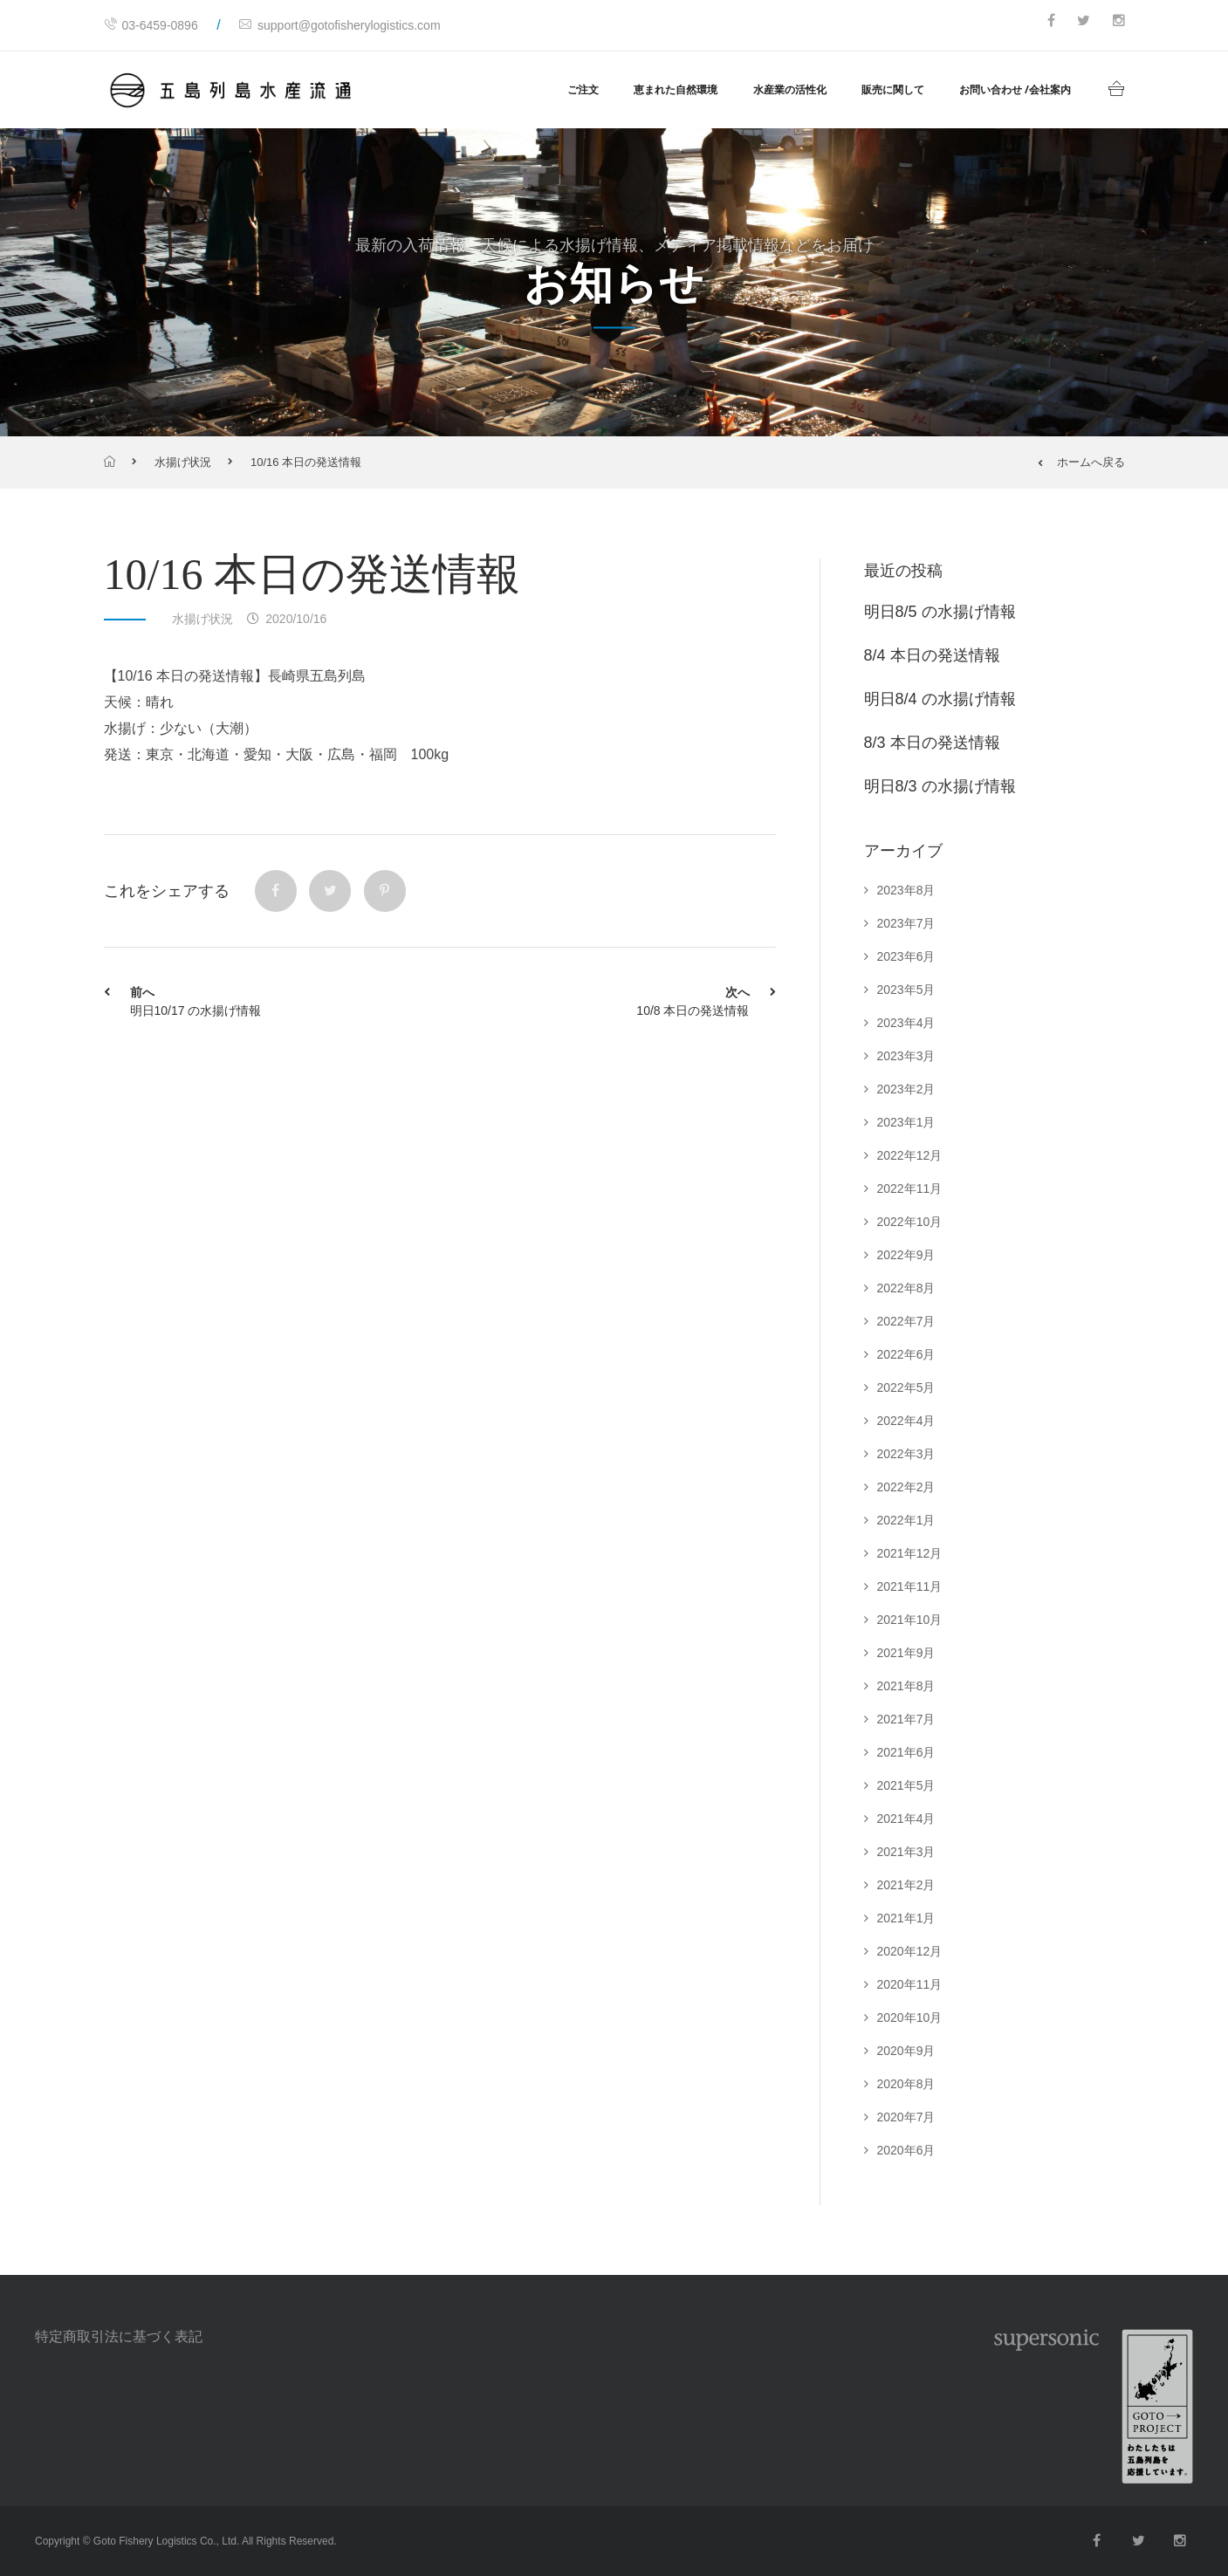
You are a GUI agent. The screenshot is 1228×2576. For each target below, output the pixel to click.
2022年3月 (906, 1454)
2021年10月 (910, 1620)
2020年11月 (910, 1984)
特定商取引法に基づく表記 (118, 2336)
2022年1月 (906, 1520)
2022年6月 (906, 1354)
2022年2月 (906, 1487)
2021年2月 (906, 1885)
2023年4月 (906, 1023)
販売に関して (892, 89)
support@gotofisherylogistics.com (340, 25)
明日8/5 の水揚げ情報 (940, 611)
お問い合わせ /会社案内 (1015, 89)
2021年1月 (906, 1918)
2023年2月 (906, 1089)
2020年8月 (906, 2084)
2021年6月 (906, 1752)
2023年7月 (906, 923)
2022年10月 (910, 1222)
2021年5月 (906, 1785)
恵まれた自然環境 (675, 89)
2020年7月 (906, 2117)
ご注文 (583, 89)
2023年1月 (906, 1122)
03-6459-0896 (151, 25)
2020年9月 (906, 2051)
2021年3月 (906, 1852)
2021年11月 (910, 1586)
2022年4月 (906, 1421)
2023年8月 (906, 890)
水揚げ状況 (182, 462)
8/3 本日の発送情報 (932, 742)
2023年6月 (906, 956)
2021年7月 (906, 1719)
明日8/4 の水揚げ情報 (940, 699)
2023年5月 (906, 990)
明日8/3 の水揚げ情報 (940, 786)
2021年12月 (910, 1553)
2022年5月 (906, 1387)
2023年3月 (906, 1056)
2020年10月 (910, 2017)
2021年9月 (906, 1653)
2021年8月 (906, 1686)
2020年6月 (906, 2150)
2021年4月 (906, 1819)
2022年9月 (906, 1255)
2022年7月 (906, 1321)
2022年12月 (910, 1155)
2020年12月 (910, 1951)
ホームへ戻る (1081, 462)
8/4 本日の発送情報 (932, 655)
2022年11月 (910, 1189)
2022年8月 (906, 1288)
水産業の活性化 (790, 89)
